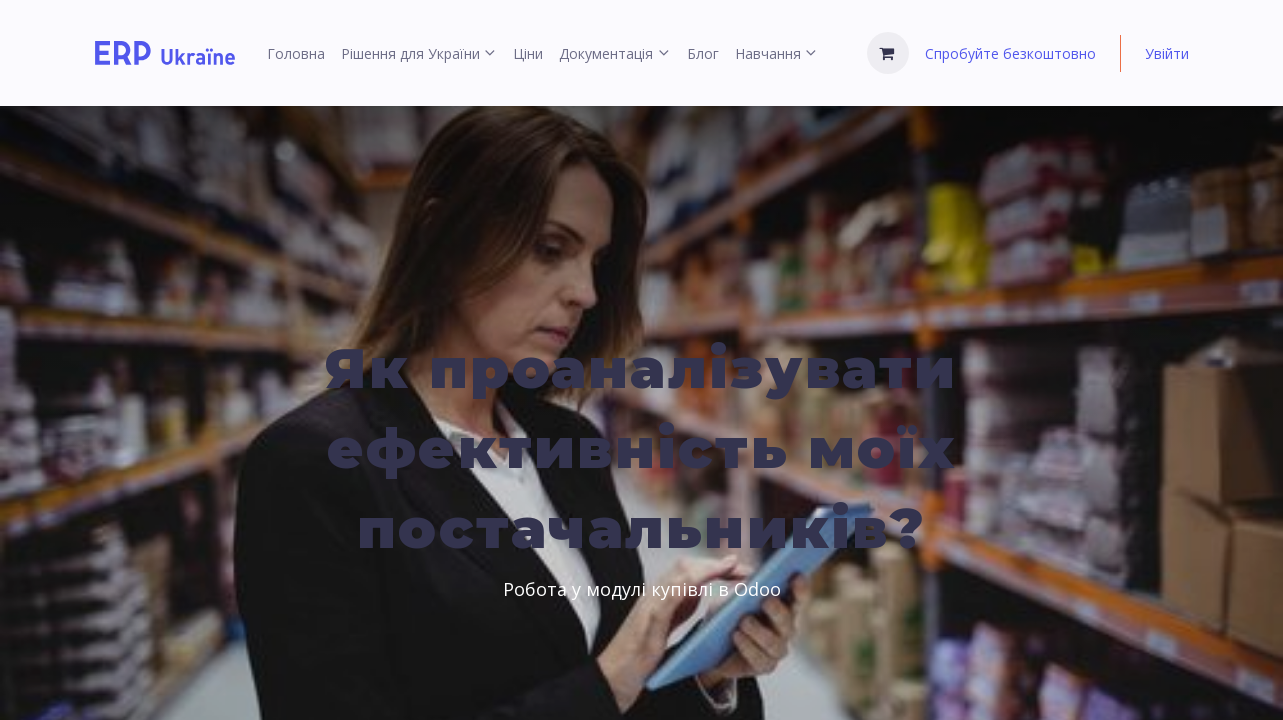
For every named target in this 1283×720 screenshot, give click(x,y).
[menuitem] (296, 53)
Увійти (1167, 53)
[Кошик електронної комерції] (888, 53)
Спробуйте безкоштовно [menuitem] (1010, 53)
